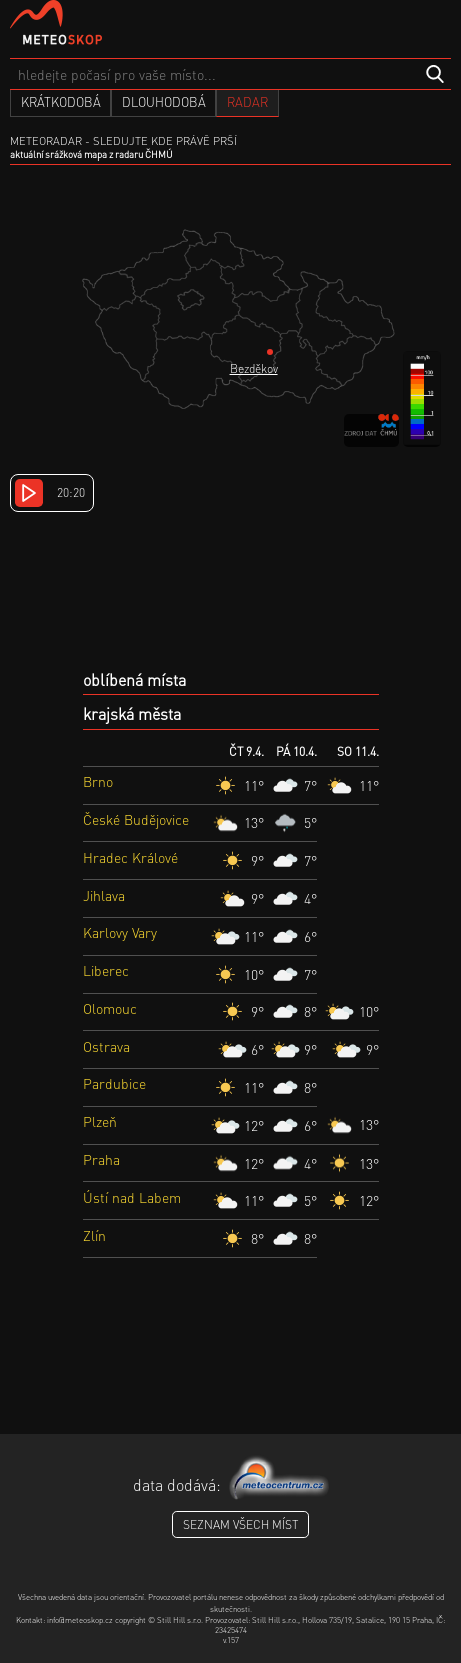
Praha (101, 1159)
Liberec (106, 970)
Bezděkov (254, 368)
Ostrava (106, 1046)
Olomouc (110, 1008)
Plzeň (100, 1121)
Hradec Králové (130, 857)
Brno (98, 781)
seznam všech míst (240, 1524)
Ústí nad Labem (132, 1197)
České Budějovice (136, 819)
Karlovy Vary (120, 932)
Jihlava (104, 895)
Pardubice (114, 1083)
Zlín (94, 1235)
